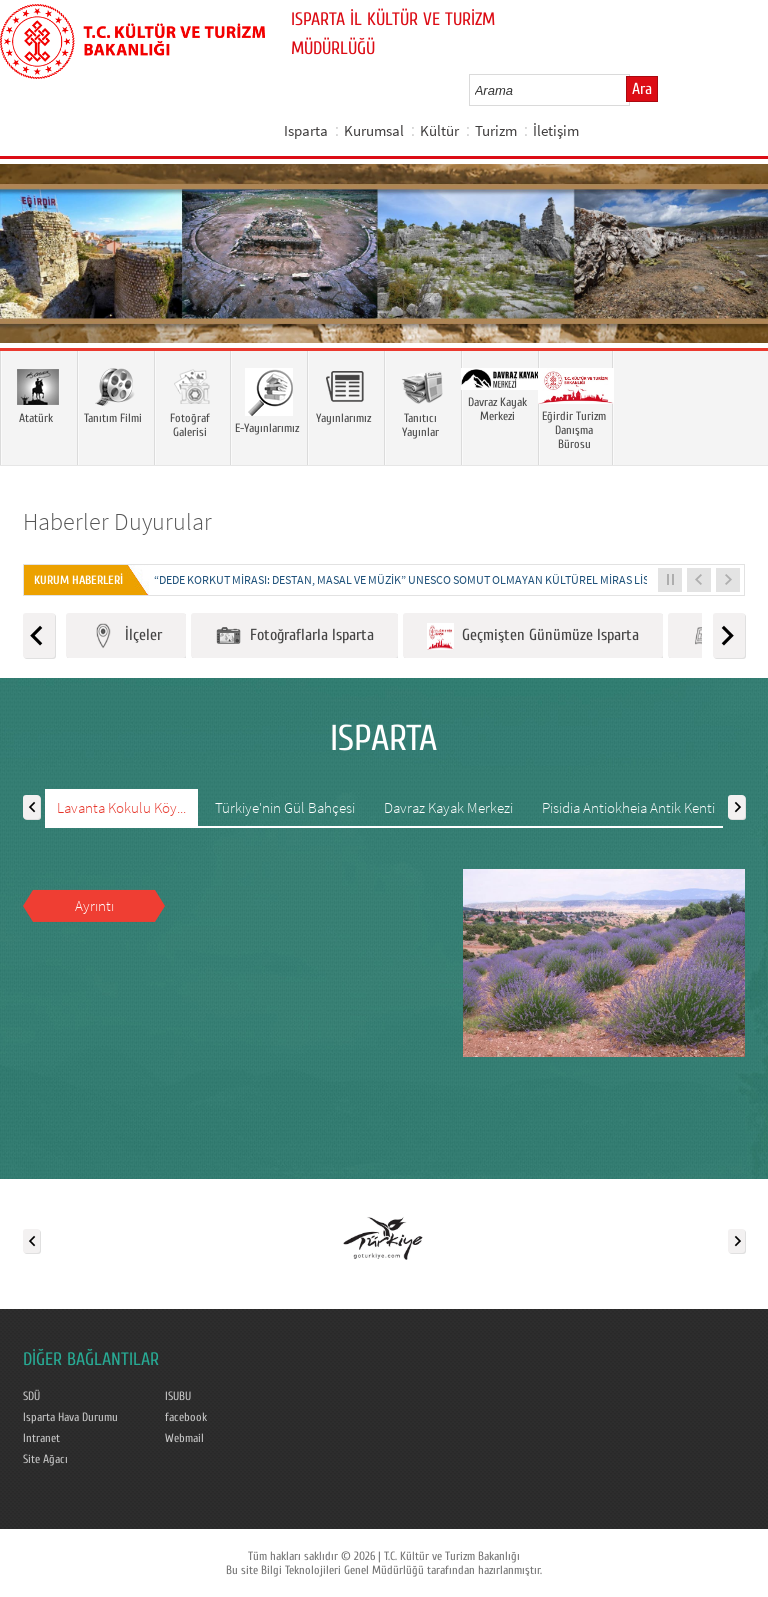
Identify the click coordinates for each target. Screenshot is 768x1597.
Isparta (306, 130)
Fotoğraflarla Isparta (294, 636)
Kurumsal (374, 130)
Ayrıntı (94, 905)
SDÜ (31, 1396)
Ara (642, 89)
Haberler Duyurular (117, 521)
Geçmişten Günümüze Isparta (533, 636)
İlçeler (126, 636)
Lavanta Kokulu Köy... (121, 807)
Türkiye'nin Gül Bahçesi (285, 807)
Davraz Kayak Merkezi (448, 807)
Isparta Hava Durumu (70, 1417)
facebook (186, 1417)
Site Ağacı (45, 1459)
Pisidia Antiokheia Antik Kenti (628, 807)
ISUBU (178, 1396)
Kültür (439, 130)
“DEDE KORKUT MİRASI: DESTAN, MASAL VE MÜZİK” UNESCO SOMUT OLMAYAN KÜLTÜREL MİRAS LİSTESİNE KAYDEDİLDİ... (454, 579)
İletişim (556, 130)
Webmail (184, 1438)
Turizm (496, 130)
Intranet (41, 1438)
